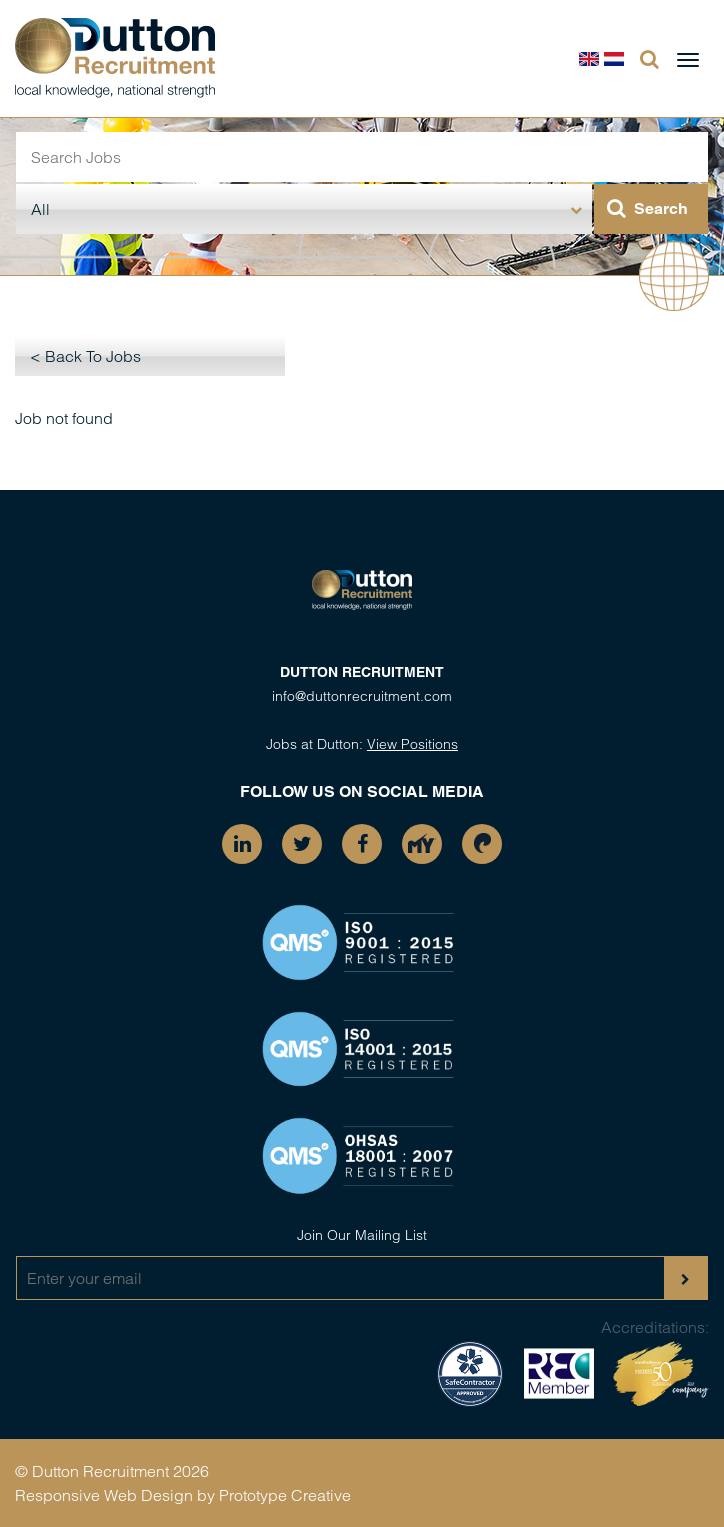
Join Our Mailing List (362, 1235)
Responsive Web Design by (115, 1495)
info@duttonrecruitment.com (362, 696)
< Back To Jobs (85, 356)
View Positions (412, 744)
